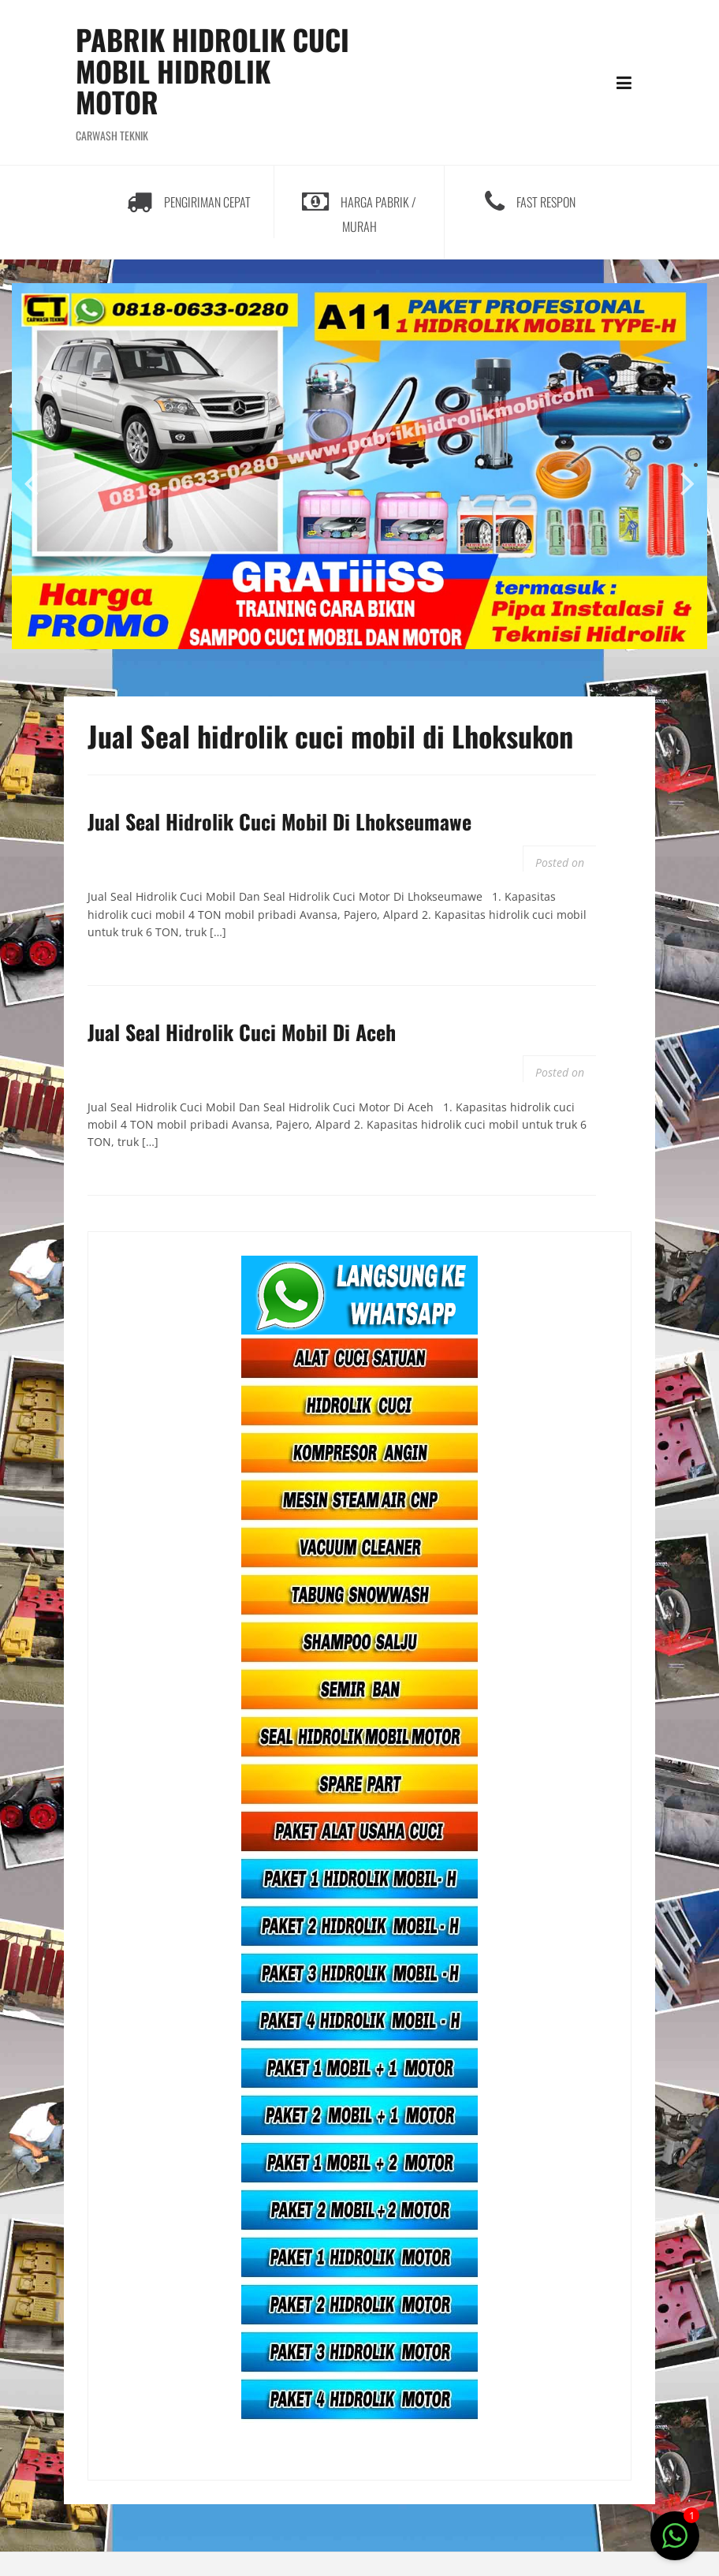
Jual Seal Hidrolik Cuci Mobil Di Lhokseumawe (279, 821)
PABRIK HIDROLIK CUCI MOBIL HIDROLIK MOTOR (212, 70)
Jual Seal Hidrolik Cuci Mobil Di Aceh (242, 1032)
